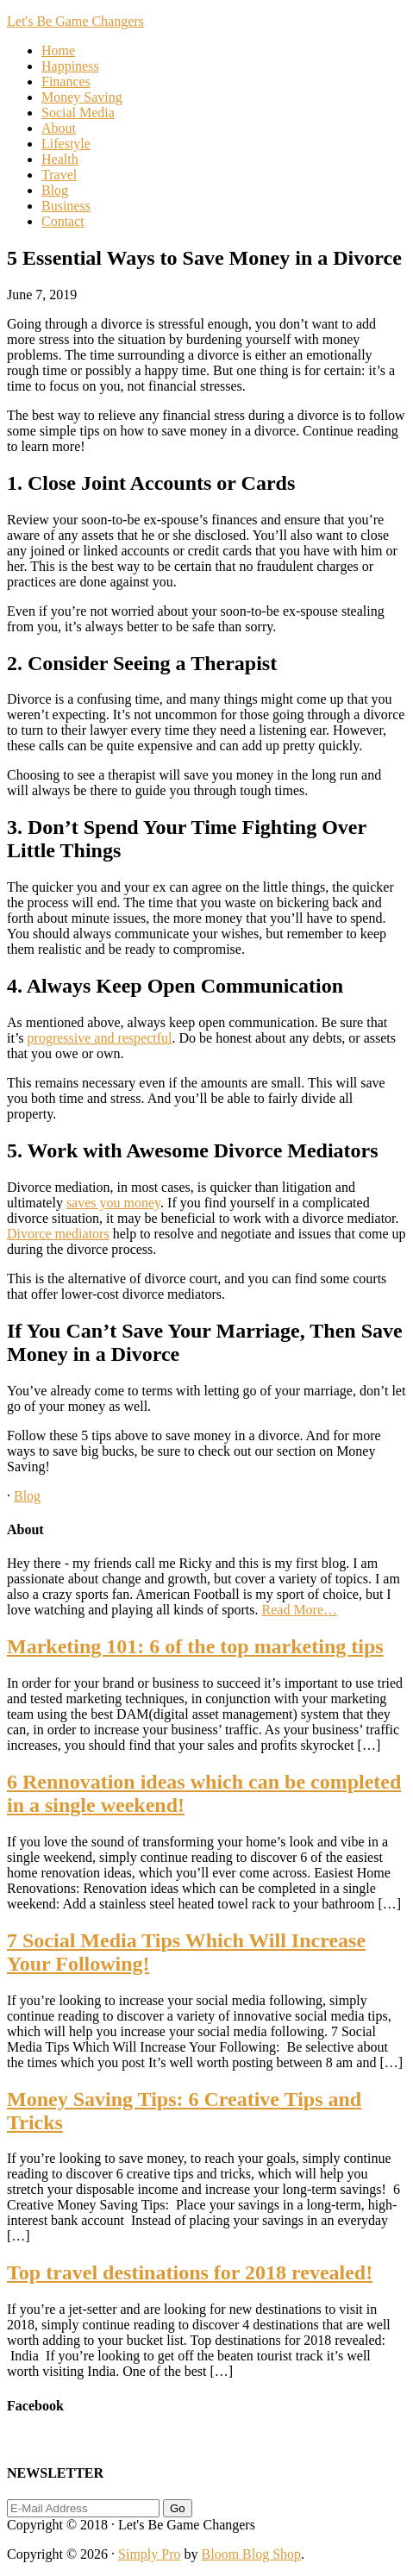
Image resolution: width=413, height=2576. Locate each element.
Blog (27, 1496)
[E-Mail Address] (83, 2508)
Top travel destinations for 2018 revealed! (189, 2272)
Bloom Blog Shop (252, 2554)
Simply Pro (149, 2554)
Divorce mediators (58, 1233)
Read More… (300, 1609)
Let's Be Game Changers (75, 21)
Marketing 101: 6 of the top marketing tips (195, 1646)
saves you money (113, 1202)
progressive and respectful (100, 1038)
